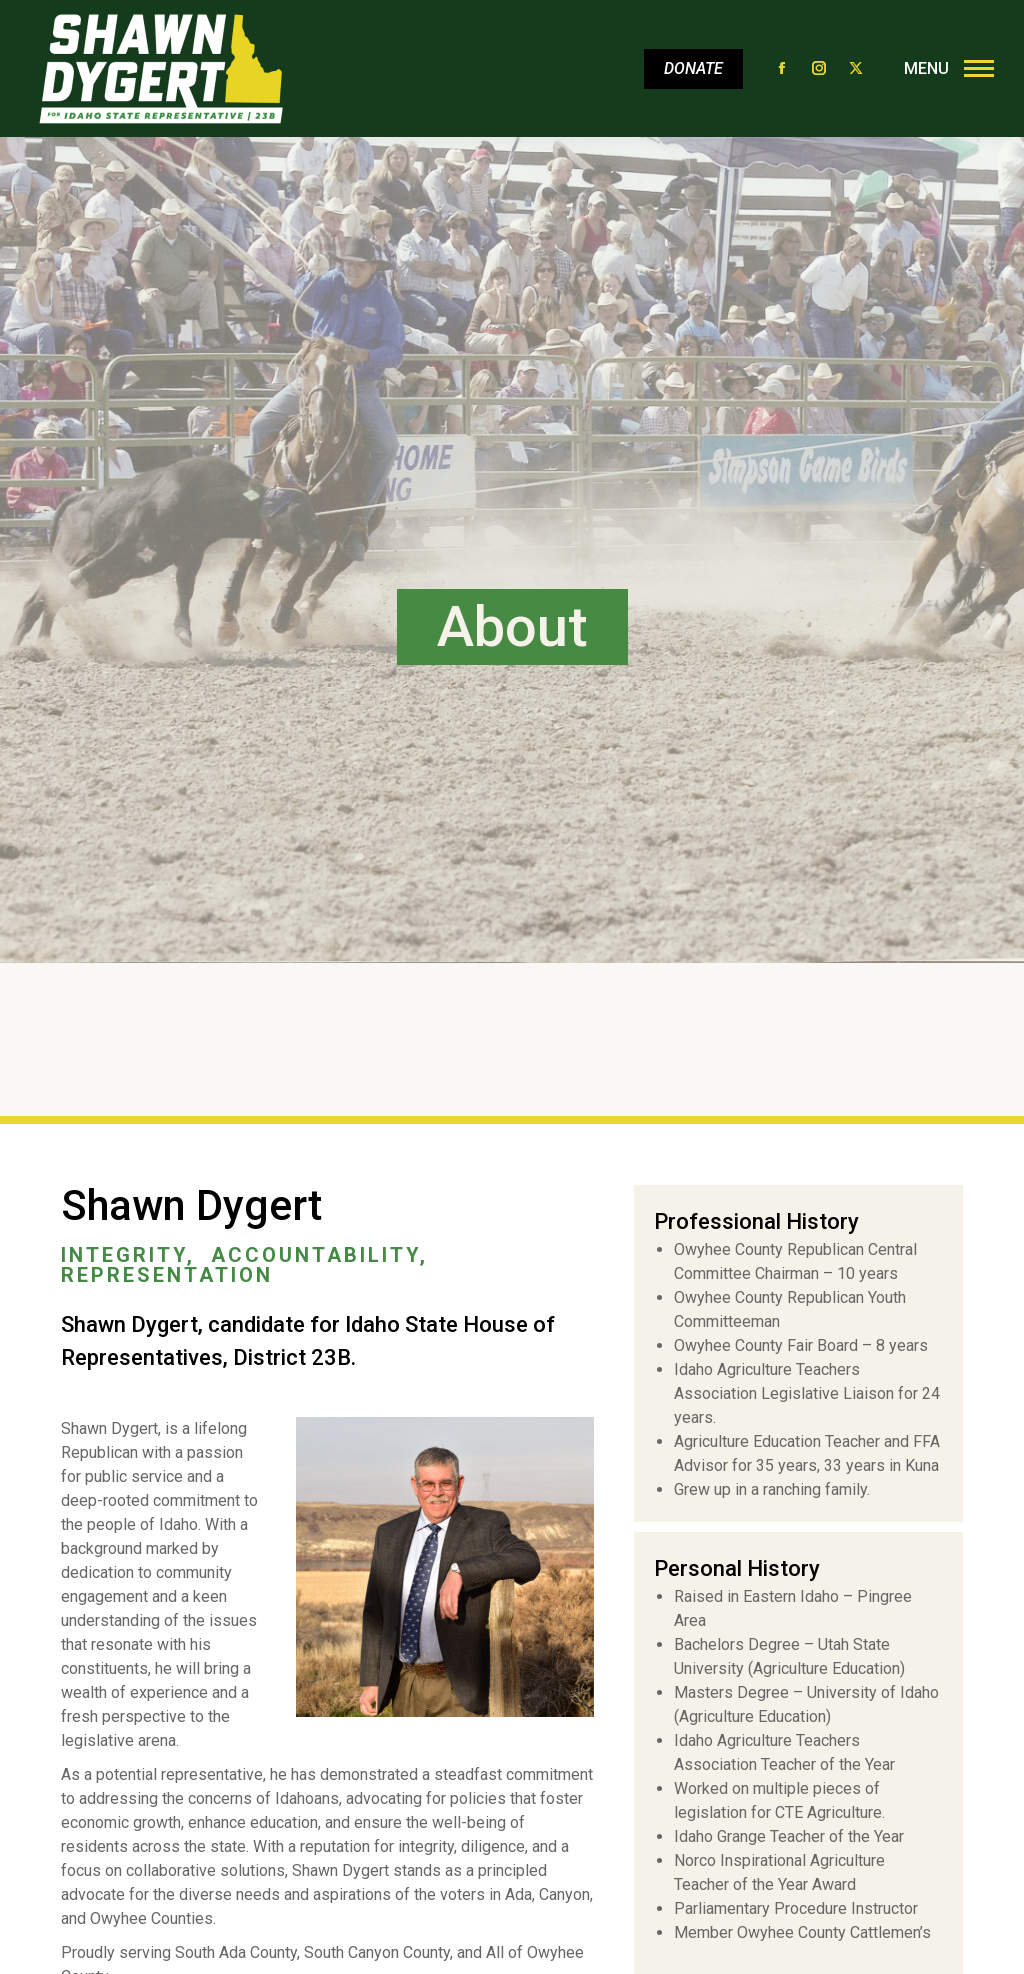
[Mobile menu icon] (944, 69)
